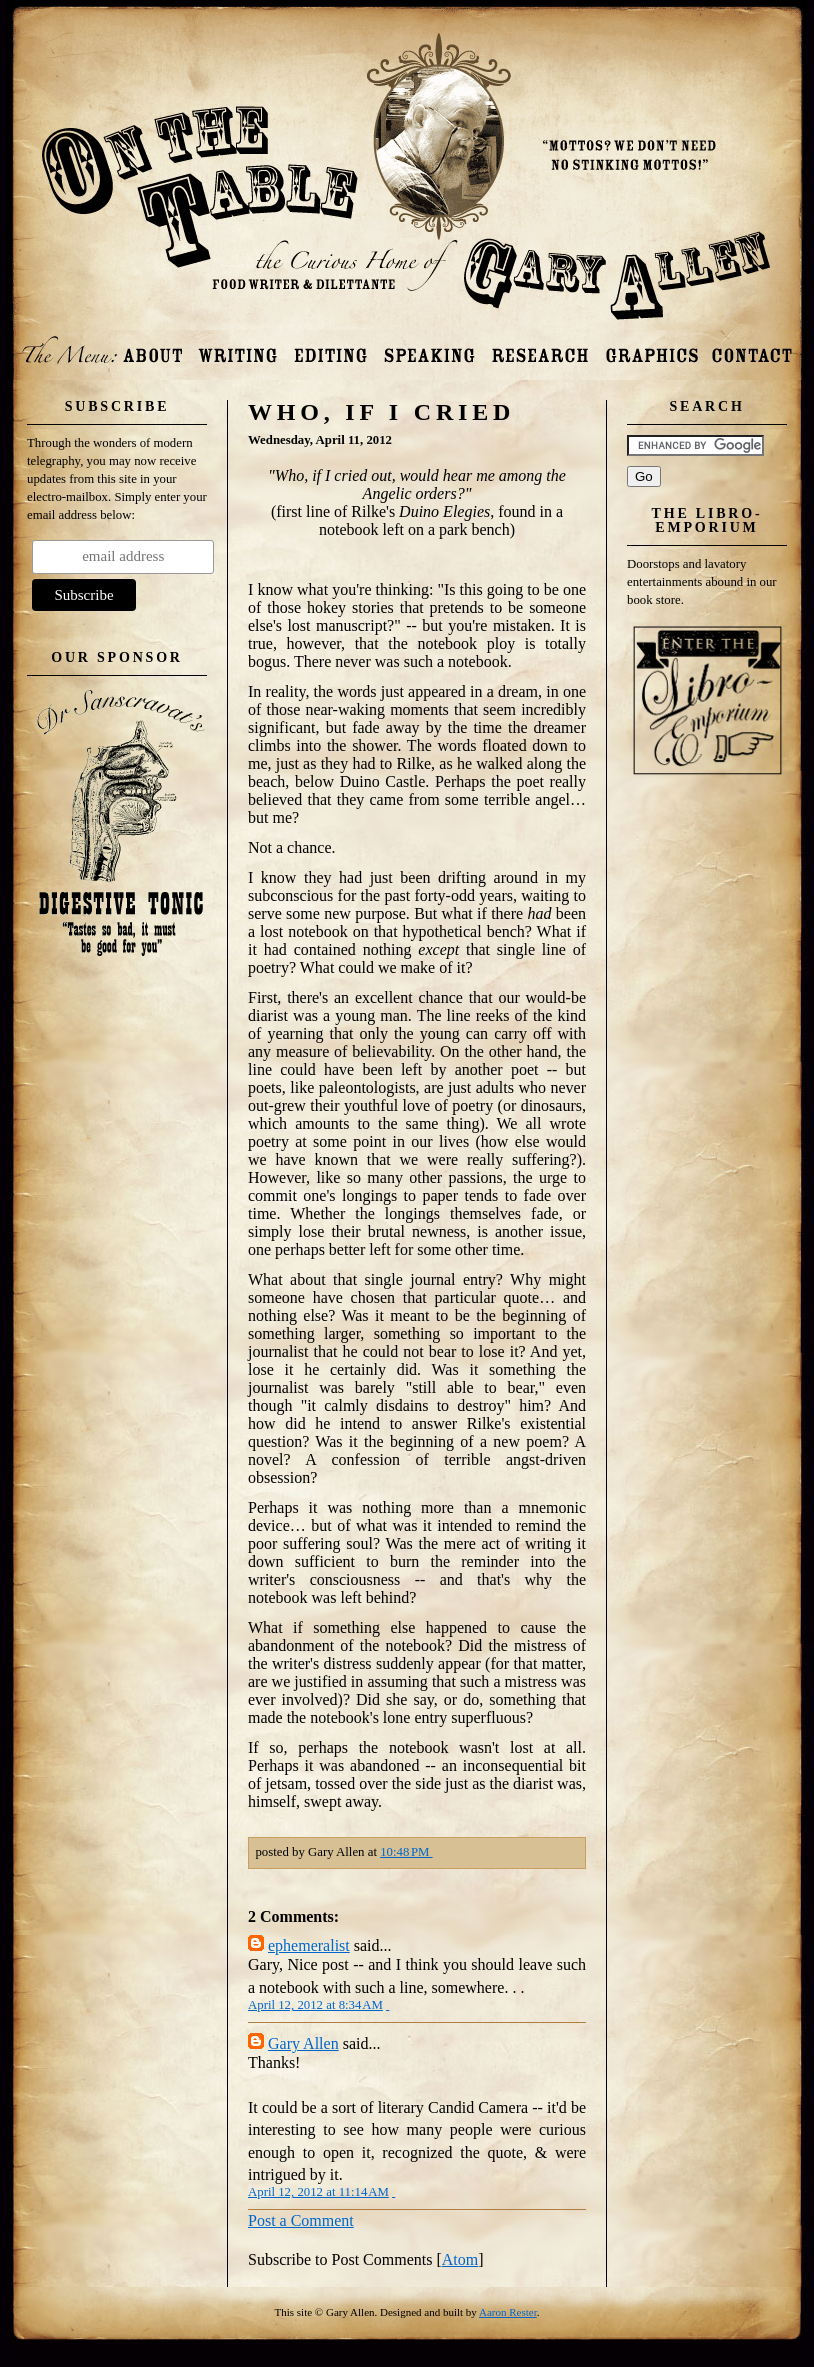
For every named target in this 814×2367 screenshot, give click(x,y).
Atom (460, 2259)
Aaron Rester (508, 2312)
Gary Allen (303, 2043)
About (152, 347)
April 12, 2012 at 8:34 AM (315, 2005)
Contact (751, 347)
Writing (237, 347)
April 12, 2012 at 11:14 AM (318, 2192)
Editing (331, 347)
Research (540, 347)
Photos (652, 347)
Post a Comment (301, 2220)
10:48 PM (406, 1852)
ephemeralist (309, 1945)
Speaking (429, 347)
